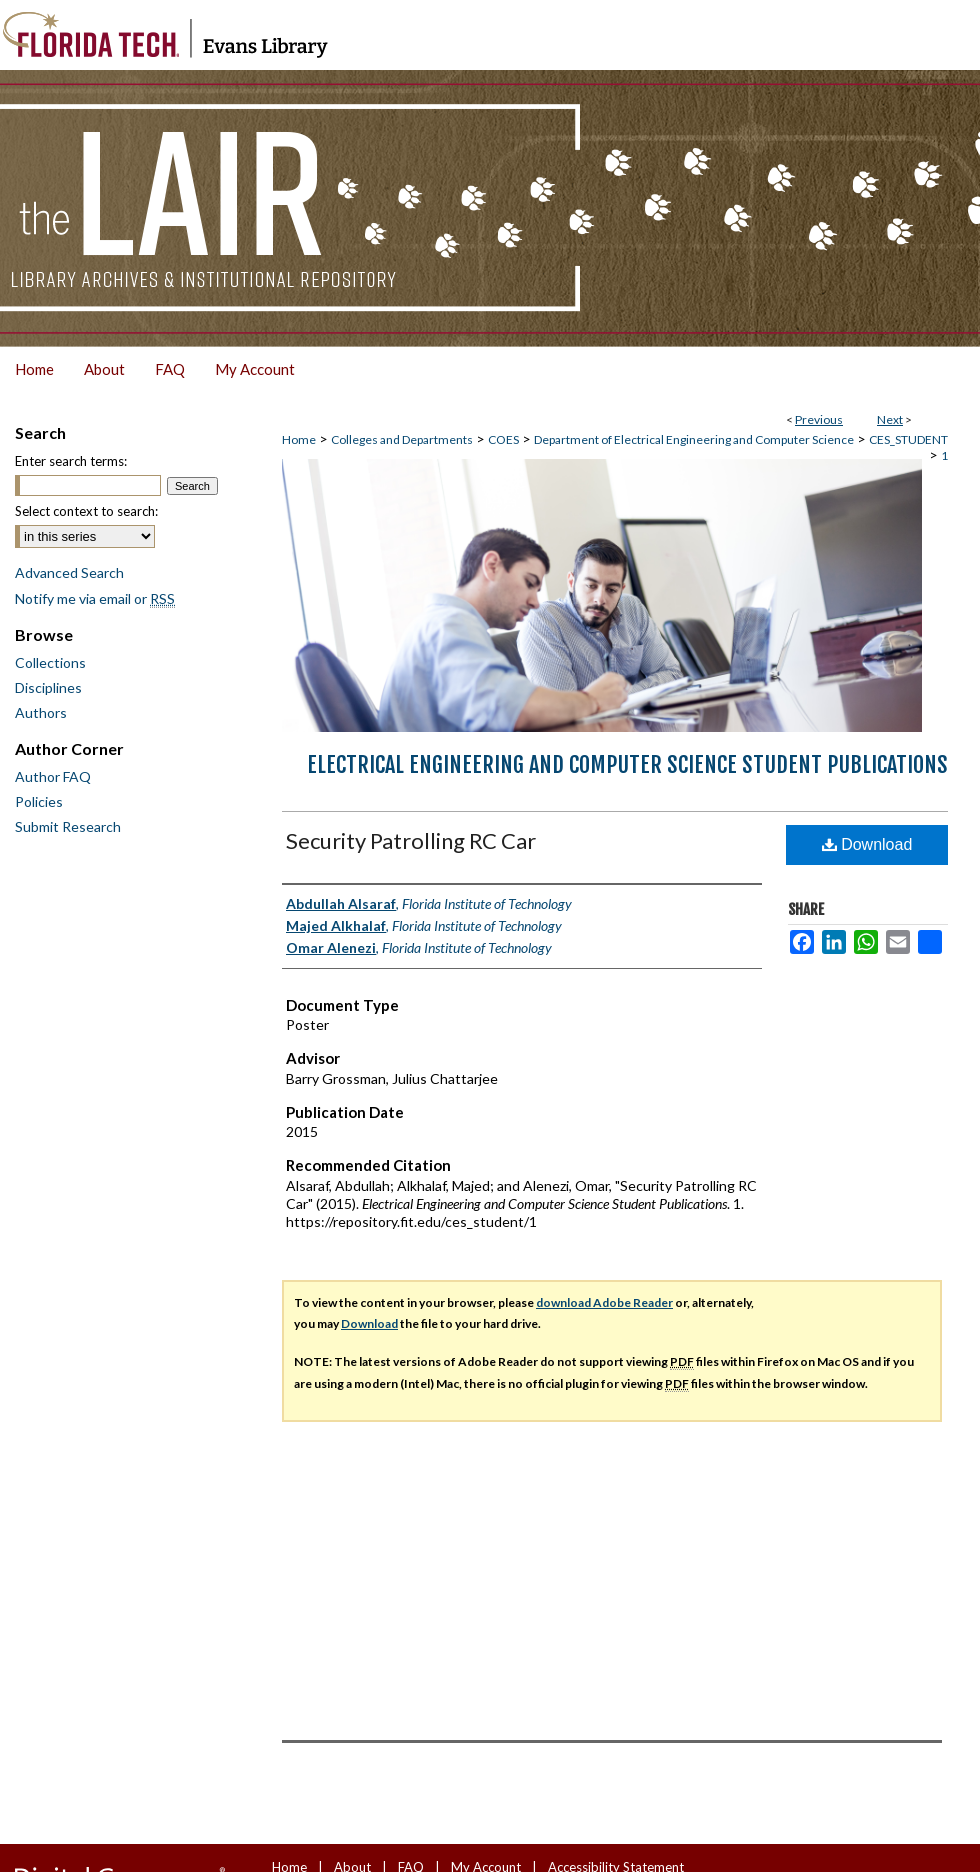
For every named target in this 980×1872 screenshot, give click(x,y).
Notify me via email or (95, 598)
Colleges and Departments (402, 439)
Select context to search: (86, 511)
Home (299, 439)
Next (890, 419)
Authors (41, 712)
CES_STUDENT (908, 439)
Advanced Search (69, 572)
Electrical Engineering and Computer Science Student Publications (627, 764)
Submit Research (68, 826)
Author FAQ (53, 776)
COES (503, 439)
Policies (39, 801)
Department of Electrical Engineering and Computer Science (694, 439)
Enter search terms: (71, 461)
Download (867, 844)
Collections (50, 662)
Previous (819, 419)
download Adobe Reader (604, 1302)
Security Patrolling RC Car (411, 840)
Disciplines (48, 687)
